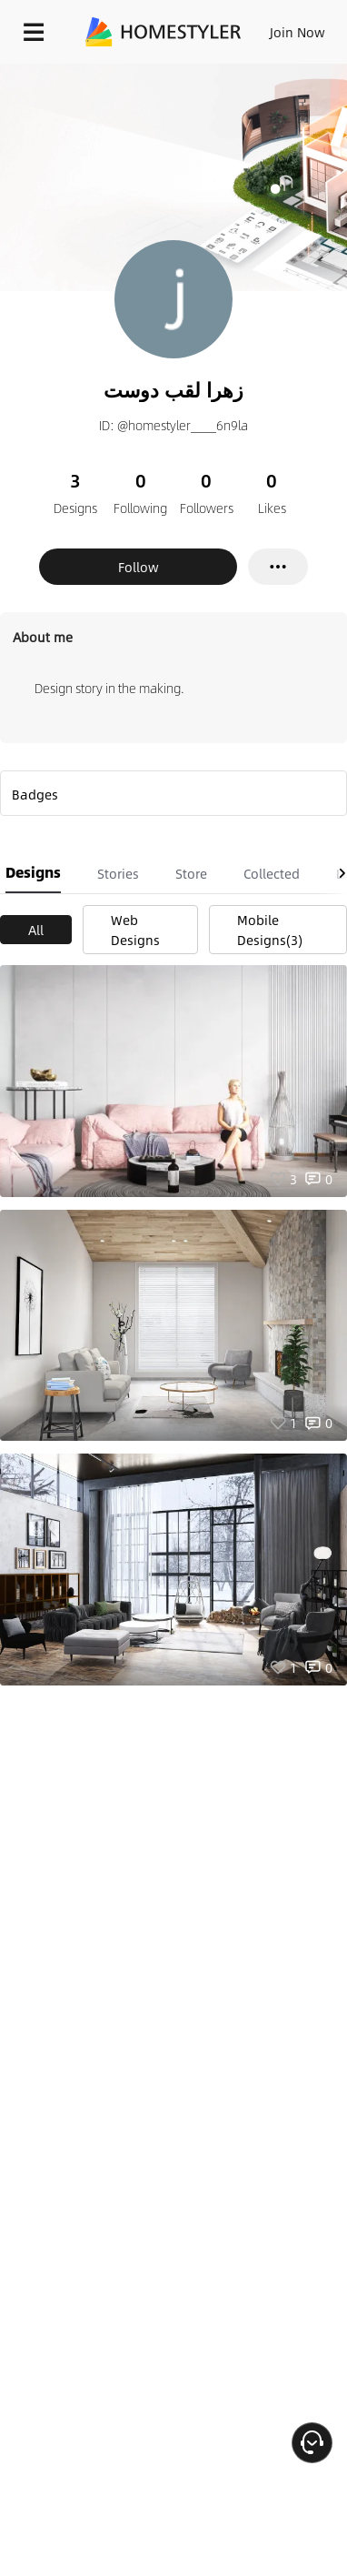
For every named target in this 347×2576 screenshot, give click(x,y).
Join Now (297, 32)
